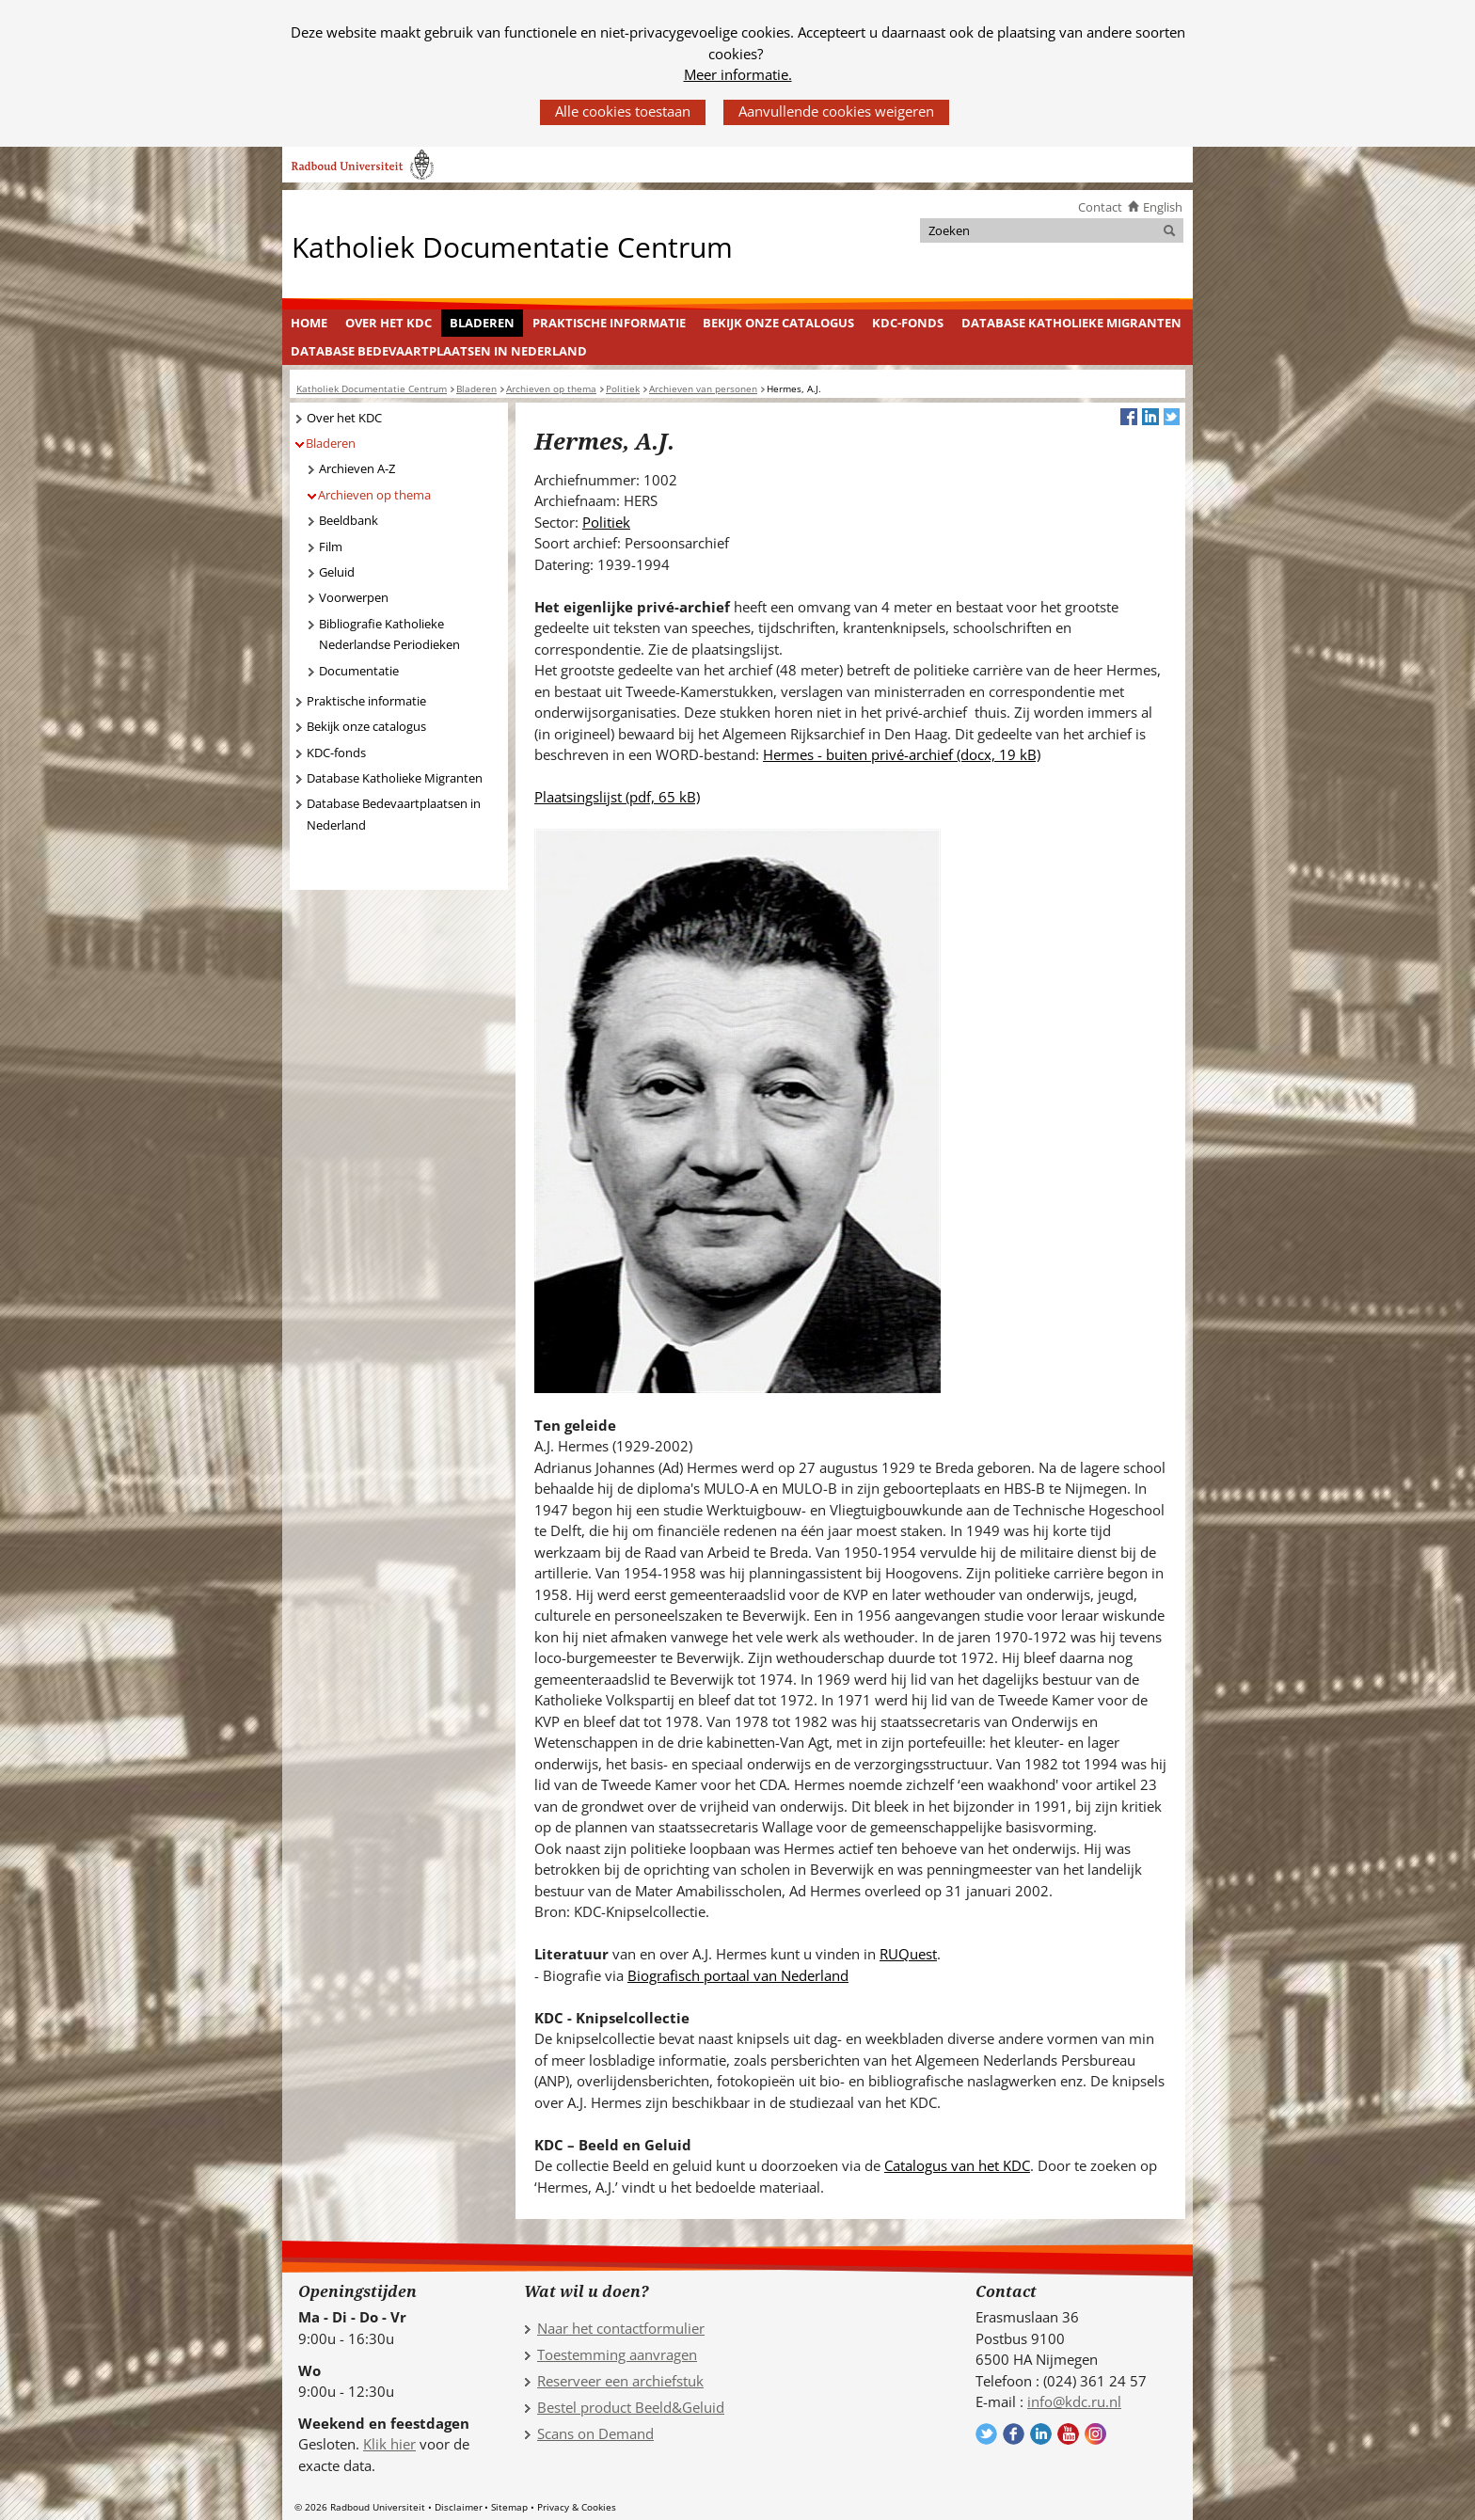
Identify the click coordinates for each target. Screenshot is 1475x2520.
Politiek (606, 522)
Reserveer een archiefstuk (620, 2380)
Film (330, 546)
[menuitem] (309, 323)
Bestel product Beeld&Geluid (630, 2407)
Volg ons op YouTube (1068, 2434)
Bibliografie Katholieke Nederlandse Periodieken (389, 634)
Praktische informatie (609, 322)
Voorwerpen (354, 597)
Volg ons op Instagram (1095, 2434)
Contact (1100, 206)
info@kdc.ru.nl (1074, 2401)
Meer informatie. (738, 74)
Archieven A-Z (357, 468)
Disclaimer (459, 2506)
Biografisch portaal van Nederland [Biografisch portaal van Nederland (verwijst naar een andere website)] (738, 1975)
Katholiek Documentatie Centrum (512, 246)
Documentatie (359, 670)
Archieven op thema (374, 494)
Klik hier (389, 2443)
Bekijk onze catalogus (778, 322)
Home (309, 322)
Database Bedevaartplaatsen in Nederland (439, 350)
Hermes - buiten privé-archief (901, 754)
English (1162, 206)
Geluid (337, 571)
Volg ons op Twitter (986, 2434)
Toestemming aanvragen (617, 2354)
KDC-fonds (908, 322)
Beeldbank (348, 520)
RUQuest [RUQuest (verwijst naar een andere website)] (908, 1953)
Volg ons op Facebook (1013, 2434)
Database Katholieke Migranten (1071, 322)
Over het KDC (388, 322)
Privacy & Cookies (576, 2506)
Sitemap (509, 2506)
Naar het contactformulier (621, 2328)
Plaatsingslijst (617, 796)
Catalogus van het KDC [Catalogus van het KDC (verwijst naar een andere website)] (957, 2165)
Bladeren (482, 322)
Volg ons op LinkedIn (1041, 2434)
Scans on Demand (595, 2433)
